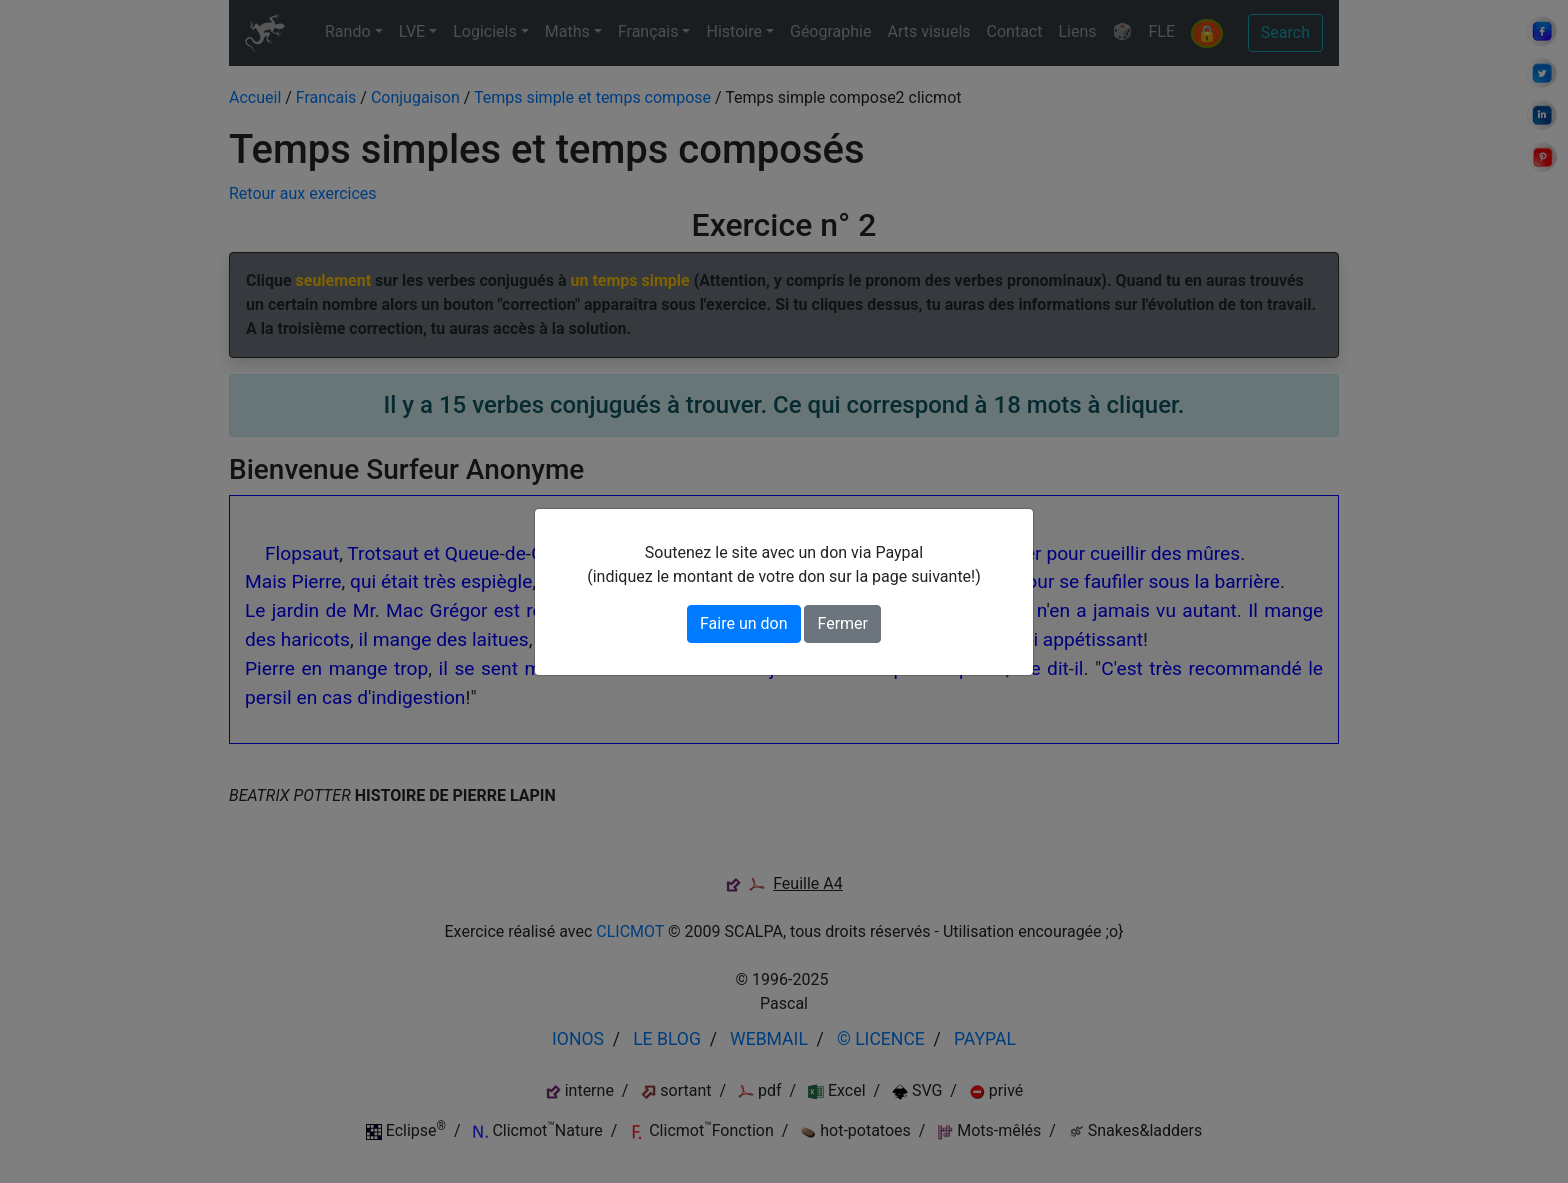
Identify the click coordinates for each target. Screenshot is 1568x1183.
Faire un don (744, 623)
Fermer (842, 623)
